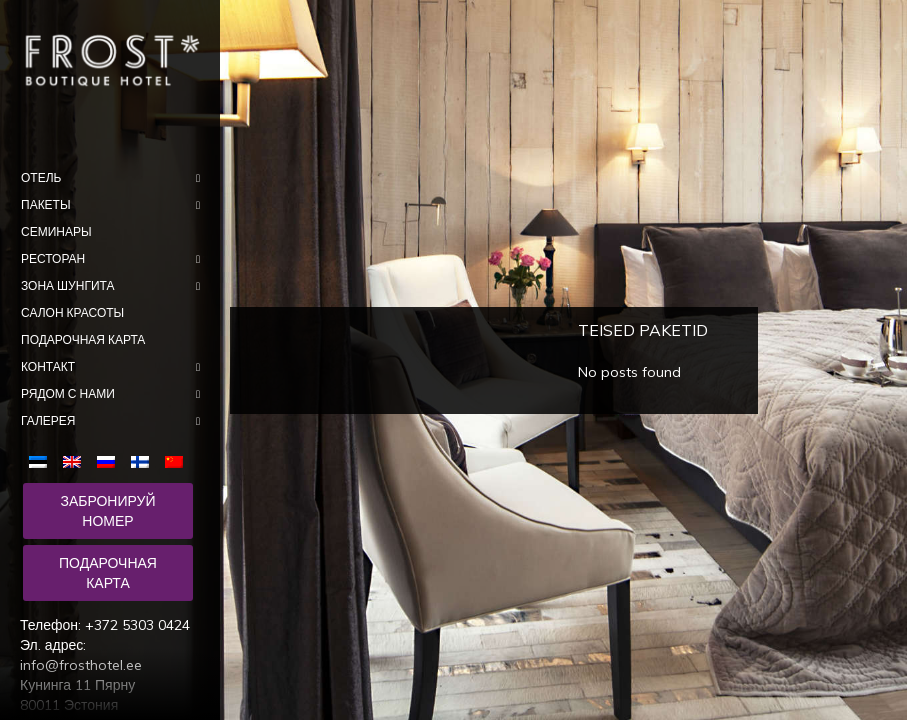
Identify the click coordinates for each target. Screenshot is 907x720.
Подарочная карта (108, 573)
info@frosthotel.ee (81, 665)
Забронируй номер (107, 511)
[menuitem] (42, 460)
